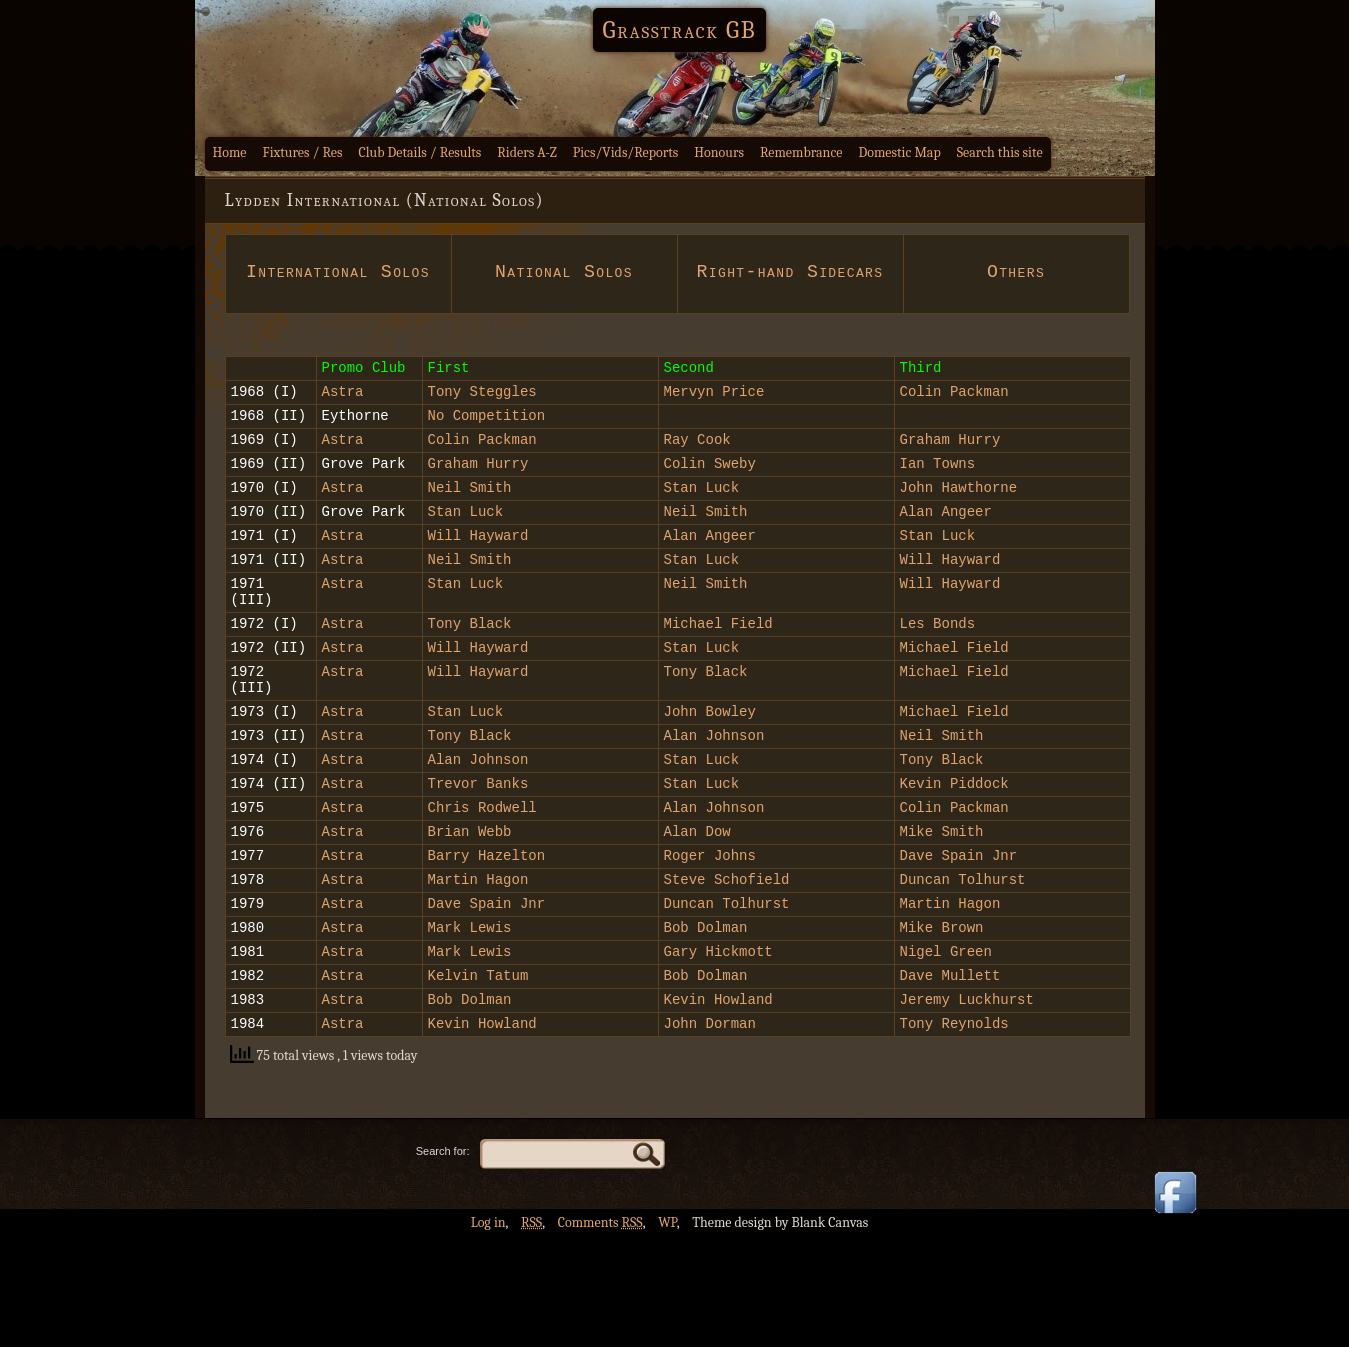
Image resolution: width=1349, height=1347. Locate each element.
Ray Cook (697, 473)
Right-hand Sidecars (790, 284)
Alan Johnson (714, 808)
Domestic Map (899, 152)
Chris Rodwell (482, 889)
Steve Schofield (727, 970)
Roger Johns (710, 943)
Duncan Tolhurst (963, 970)
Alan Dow (697, 916)
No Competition (487, 446)
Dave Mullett (950, 1078)
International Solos (338, 284)
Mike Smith (942, 916)
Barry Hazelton (487, 943)
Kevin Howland (718, 1105)
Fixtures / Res (303, 152)
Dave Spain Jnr (959, 943)
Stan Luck (706, 527)
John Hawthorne (959, 527)
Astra (343, 419)
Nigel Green (946, 1051)
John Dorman (710, 1132)
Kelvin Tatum (478, 1078)
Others (1016, 272)
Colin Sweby (710, 500)
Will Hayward (478, 581)
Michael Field (718, 681)
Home (230, 152)
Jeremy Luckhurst (967, 1105)
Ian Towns (938, 500)
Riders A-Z (527, 152)
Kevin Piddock (954, 862)
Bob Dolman (706, 1024)
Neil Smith (470, 527)
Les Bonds (938, 681)
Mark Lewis (470, 1024)
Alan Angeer (946, 554)
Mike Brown (942, 1024)
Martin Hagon (478, 970)
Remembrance (801, 152)
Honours (719, 152)
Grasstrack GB (680, 30)
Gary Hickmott (718, 1051)
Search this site (1000, 152)
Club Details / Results (420, 152)
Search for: (443, 1261)
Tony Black (470, 681)
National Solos (564, 272)
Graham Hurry (950, 473)
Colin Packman (954, 419)
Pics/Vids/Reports (626, 152)
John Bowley (710, 781)
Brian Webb (470, 916)
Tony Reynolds (954, 1132)
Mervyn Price (714, 419)
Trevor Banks (478, 862)
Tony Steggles (482, 419)
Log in (488, 1332)
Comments (600, 1332)
